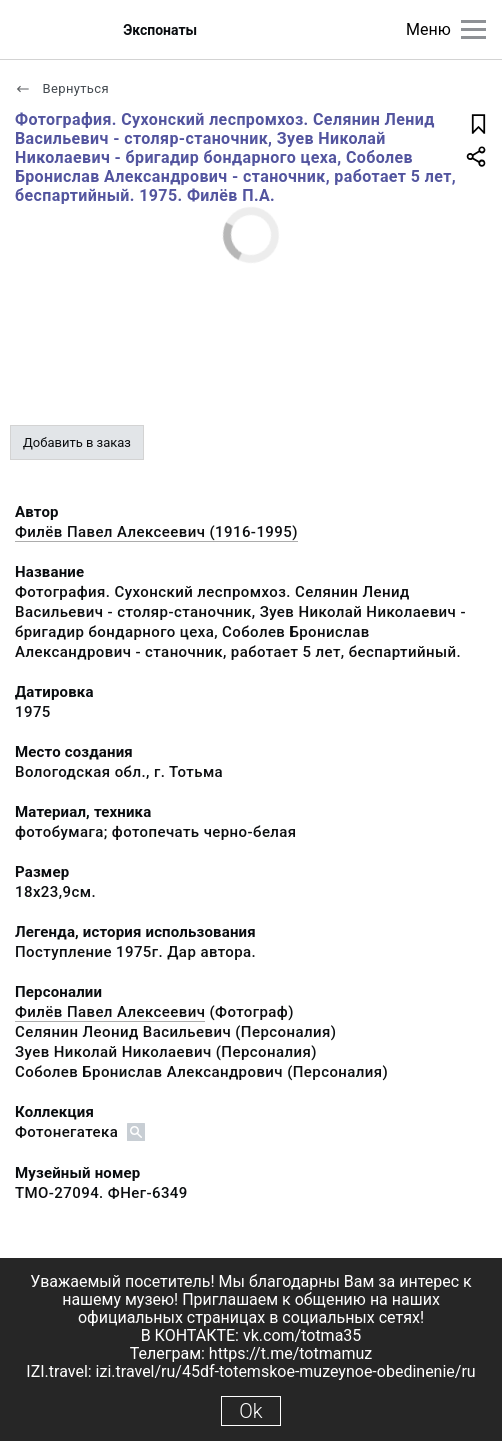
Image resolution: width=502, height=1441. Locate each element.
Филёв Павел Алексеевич (110, 1012)
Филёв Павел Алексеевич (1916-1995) (156, 532)
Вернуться (62, 88)
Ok (250, 1411)
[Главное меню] (473, 29)
